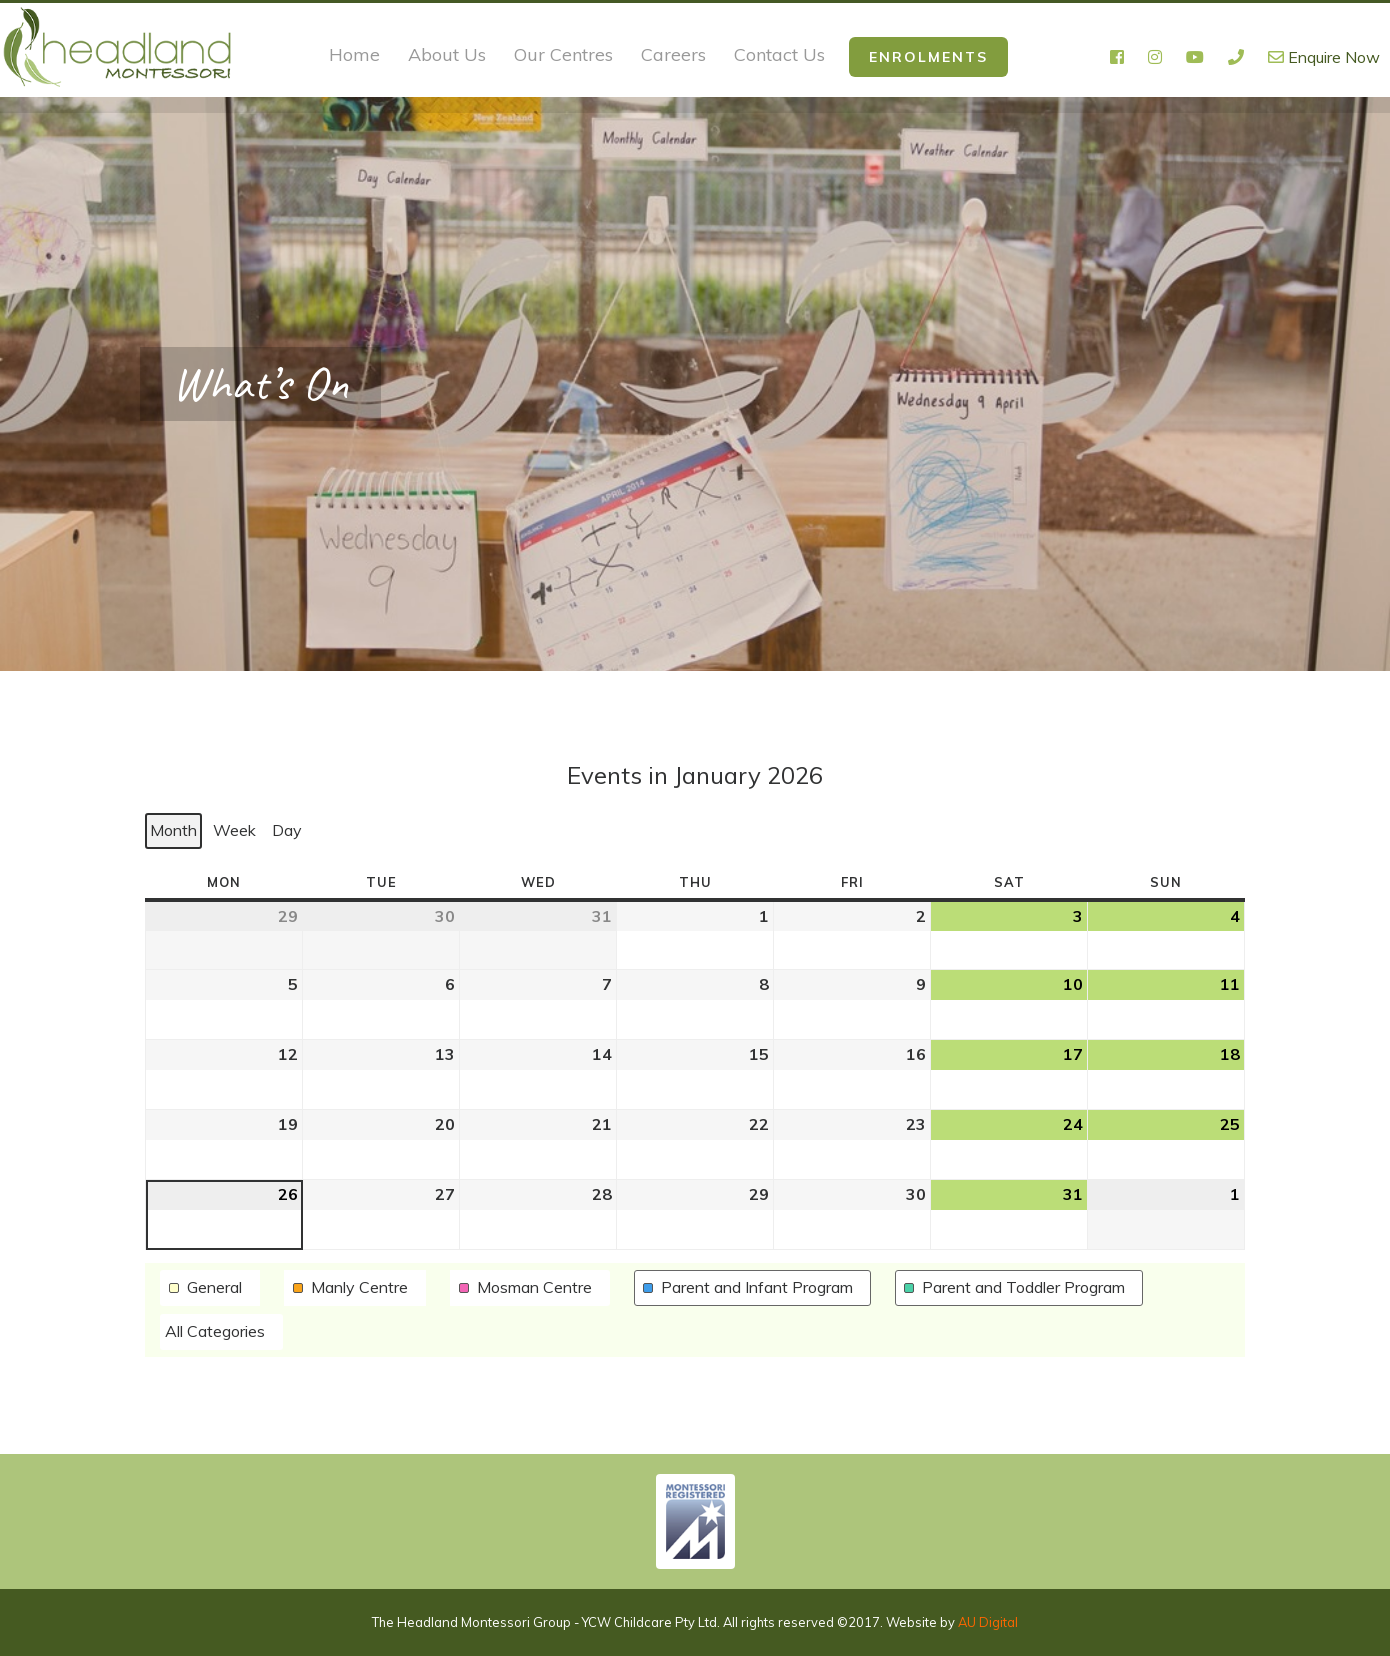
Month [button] (173, 829)
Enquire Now (1324, 57)
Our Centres (563, 54)
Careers (673, 54)
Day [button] (287, 829)
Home (354, 54)
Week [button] (234, 829)
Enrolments (928, 57)
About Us (447, 54)
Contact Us (779, 54)
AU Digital (988, 1622)
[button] (210, 1288)
